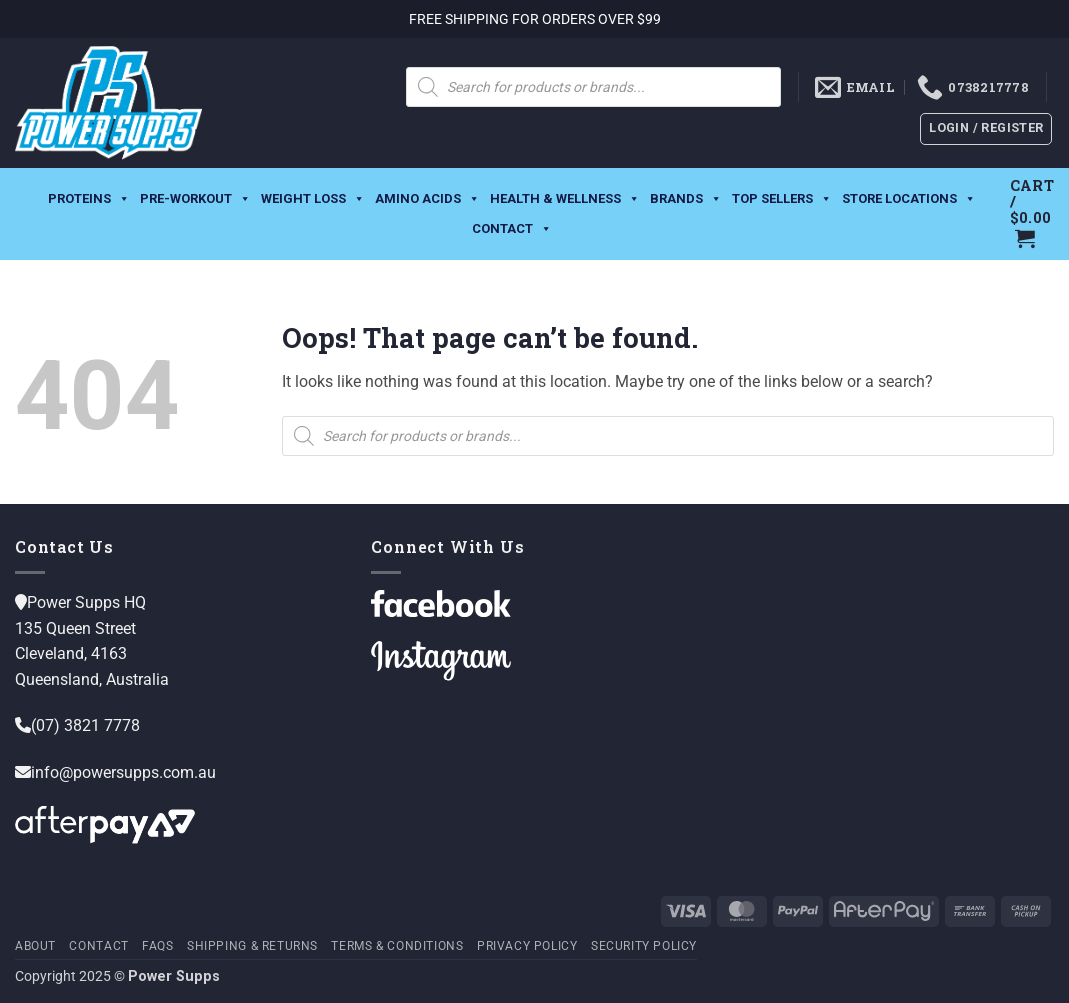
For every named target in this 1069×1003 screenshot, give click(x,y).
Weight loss (313, 196)
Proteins (89, 196)
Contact (512, 226)
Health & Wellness (565, 196)
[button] (986, 129)
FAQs (157, 946)
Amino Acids (427, 196)
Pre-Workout (195, 196)
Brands (686, 196)
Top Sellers (782, 196)
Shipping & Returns (252, 946)
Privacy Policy (527, 946)
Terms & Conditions (397, 946)
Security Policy (644, 946)
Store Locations (909, 196)
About (35, 946)
